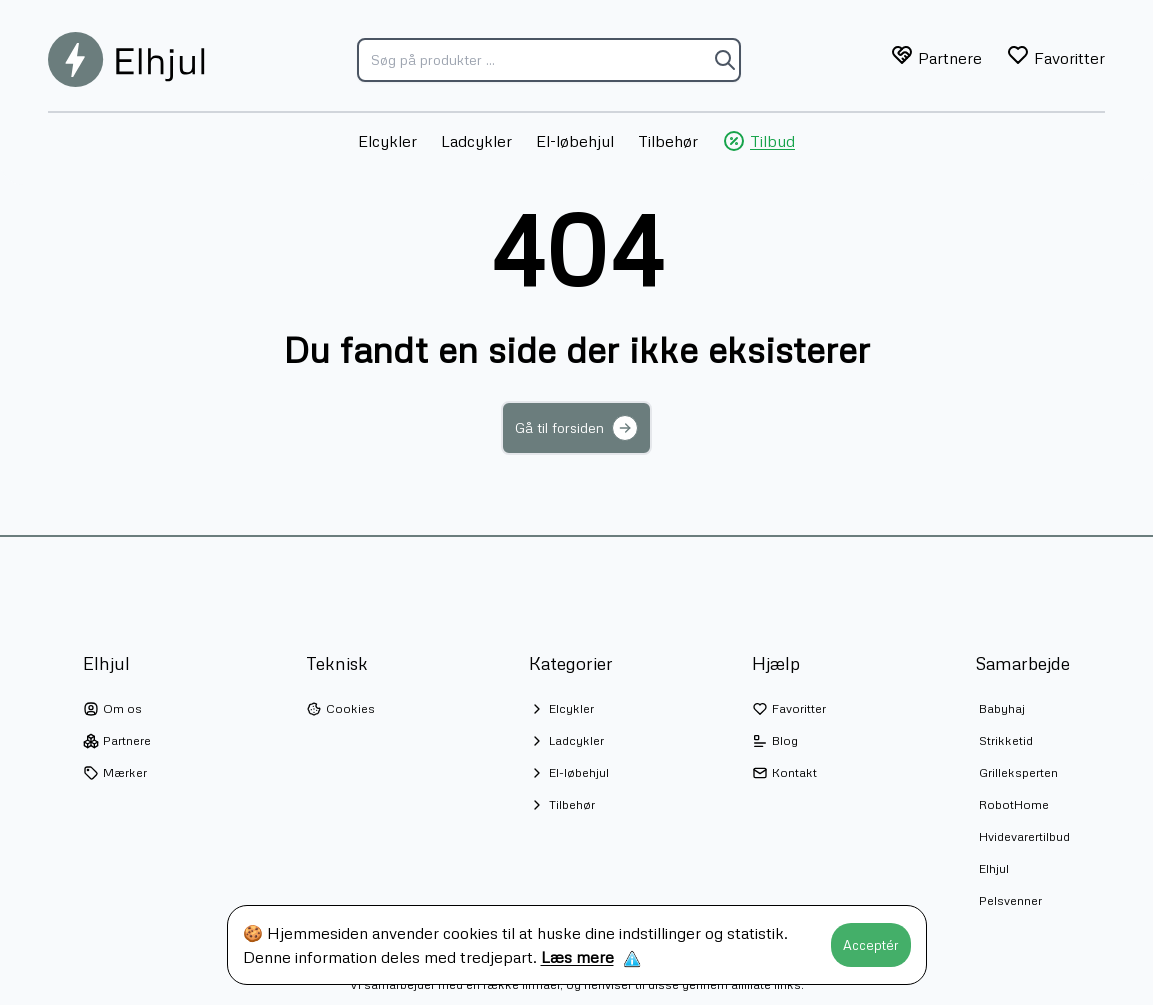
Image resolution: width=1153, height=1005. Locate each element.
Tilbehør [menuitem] (668, 141)
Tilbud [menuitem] (758, 141)
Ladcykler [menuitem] (476, 141)
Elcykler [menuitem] (387, 141)
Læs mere (577, 957)
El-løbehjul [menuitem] (575, 141)
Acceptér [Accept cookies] (871, 945)
